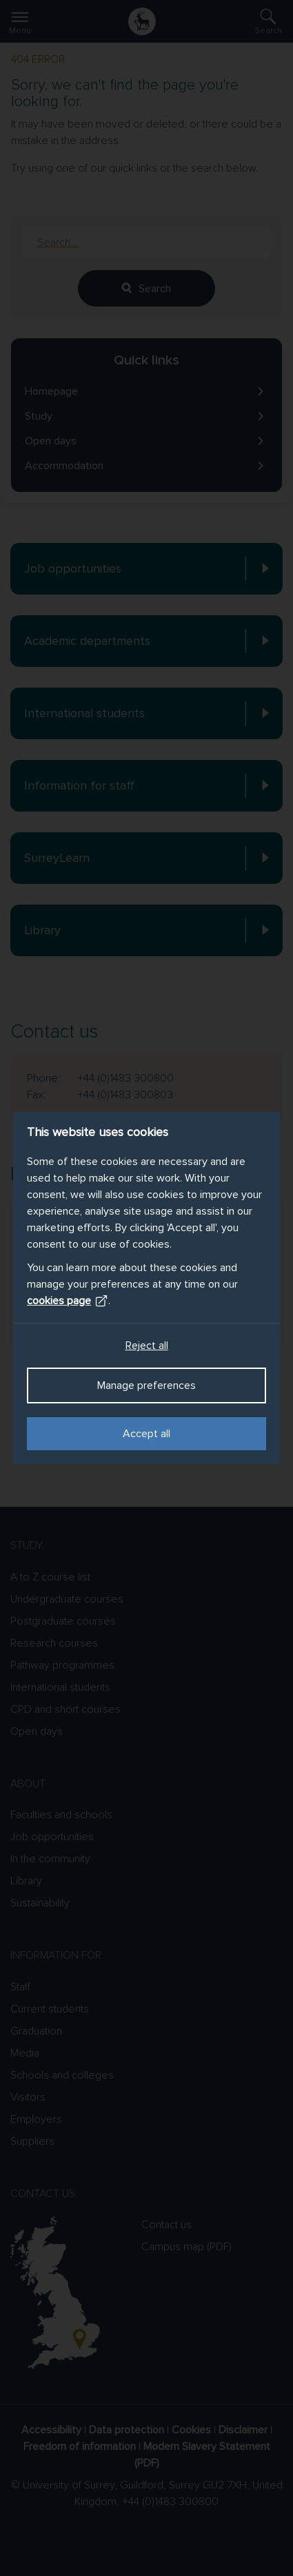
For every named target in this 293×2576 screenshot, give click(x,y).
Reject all (146, 1345)
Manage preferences (146, 1385)
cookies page (67, 1301)
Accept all (146, 1434)
